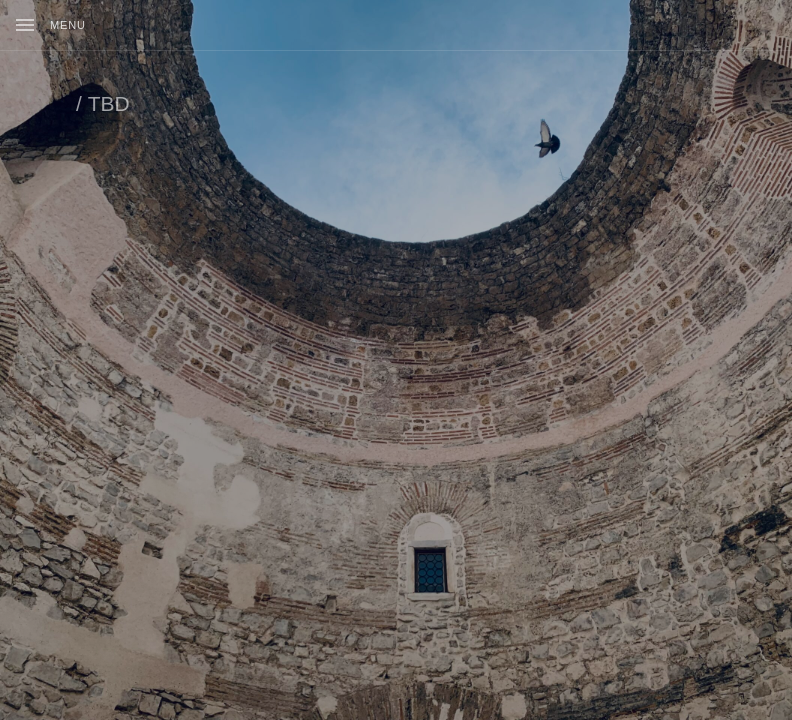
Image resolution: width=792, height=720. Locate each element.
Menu (68, 25)
